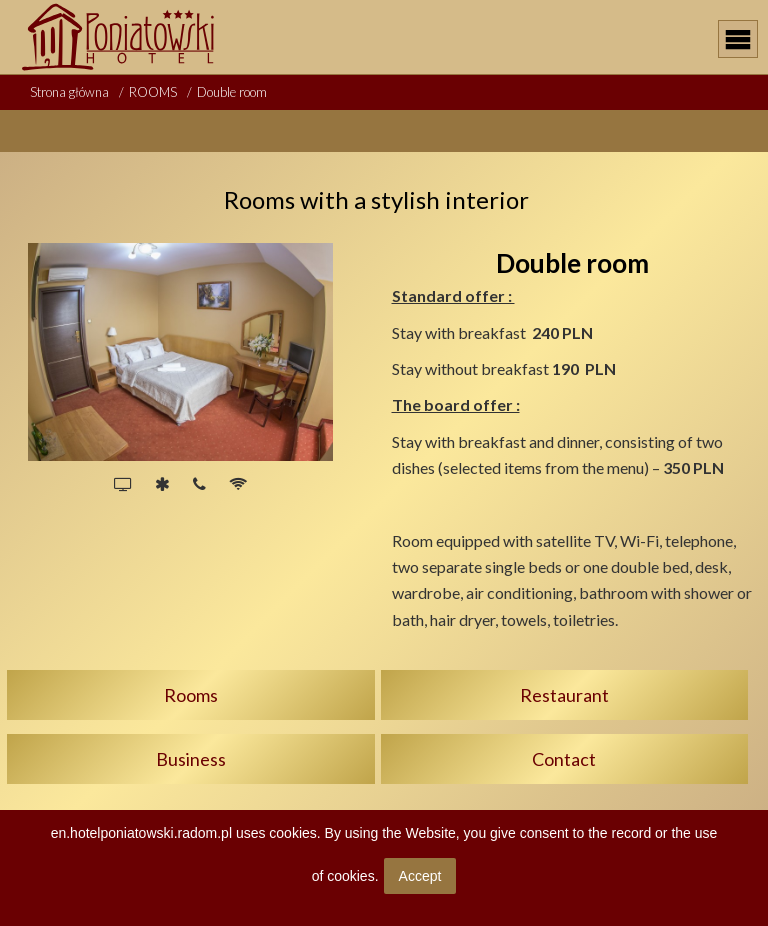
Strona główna (69, 92)
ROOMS (153, 92)
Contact (564, 759)
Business (191, 759)
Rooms (191, 695)
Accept (420, 876)
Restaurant (564, 695)
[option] (180, 352)
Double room (232, 92)
